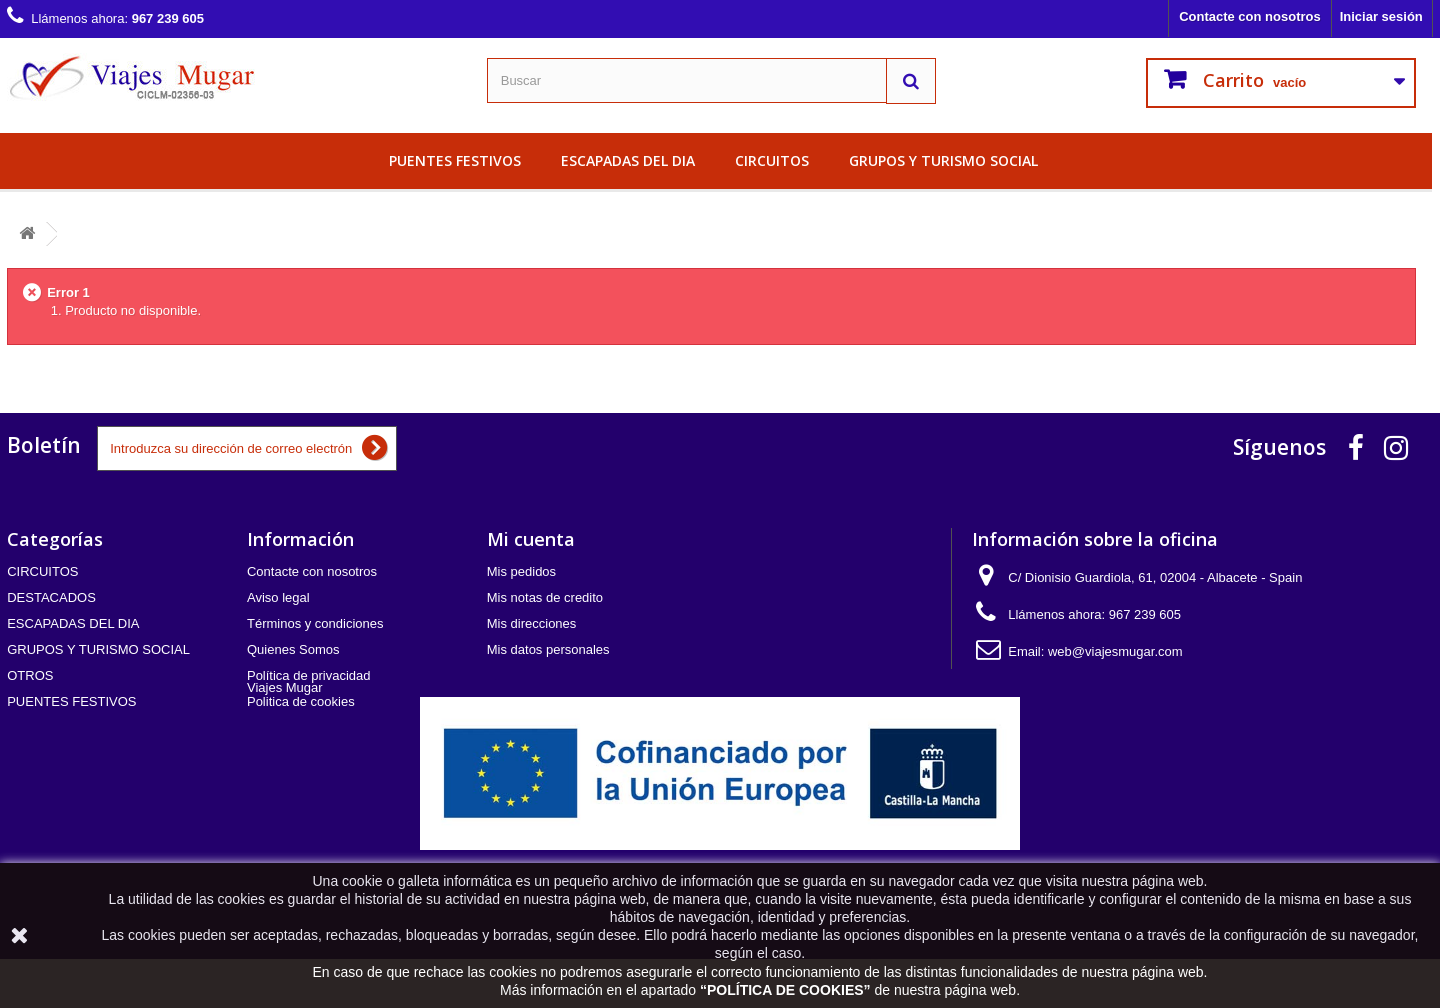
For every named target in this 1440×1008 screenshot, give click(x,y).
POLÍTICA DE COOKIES (785, 990)
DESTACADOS (51, 597)
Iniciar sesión (1381, 16)
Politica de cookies (301, 701)
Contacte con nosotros (1250, 16)
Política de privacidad (309, 675)
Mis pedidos (521, 571)
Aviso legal (278, 597)
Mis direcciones (532, 623)
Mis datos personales (548, 649)
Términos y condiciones (315, 623)
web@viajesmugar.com (1115, 651)
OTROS (30, 675)
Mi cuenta (531, 539)
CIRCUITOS (772, 160)
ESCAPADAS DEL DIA (628, 160)
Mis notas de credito (545, 597)
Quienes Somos (293, 649)
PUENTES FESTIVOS (455, 160)
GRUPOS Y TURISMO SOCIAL (943, 160)
